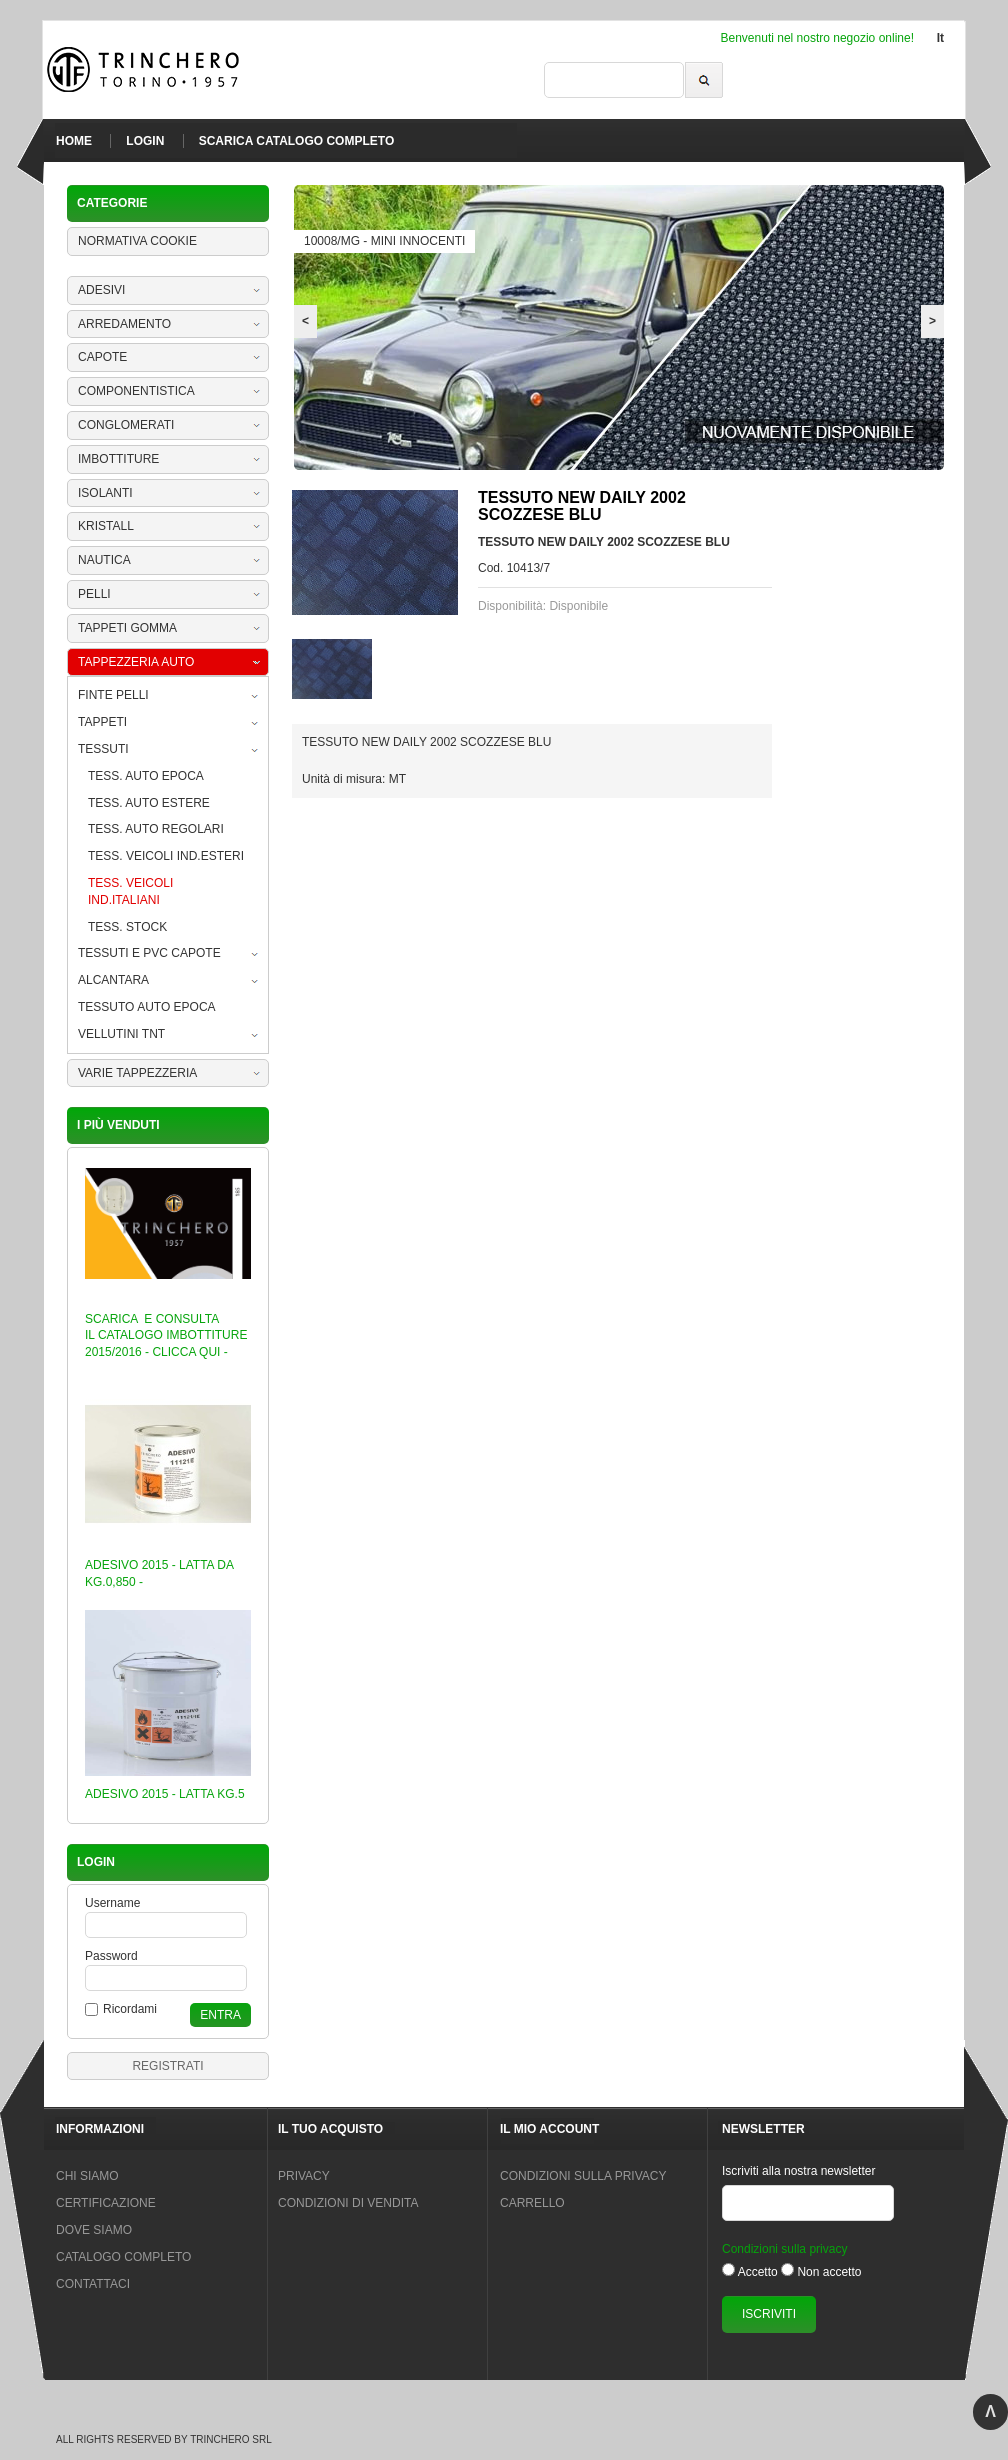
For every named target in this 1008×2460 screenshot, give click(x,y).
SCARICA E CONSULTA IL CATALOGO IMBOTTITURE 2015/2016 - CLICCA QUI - (166, 1336)
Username (112, 1903)
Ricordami (130, 2009)
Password (111, 1956)
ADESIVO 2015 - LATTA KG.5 (165, 1794)
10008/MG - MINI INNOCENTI (384, 241)
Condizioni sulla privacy (784, 2249)
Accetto (758, 2272)
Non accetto (829, 2272)
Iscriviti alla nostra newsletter (798, 2171)
